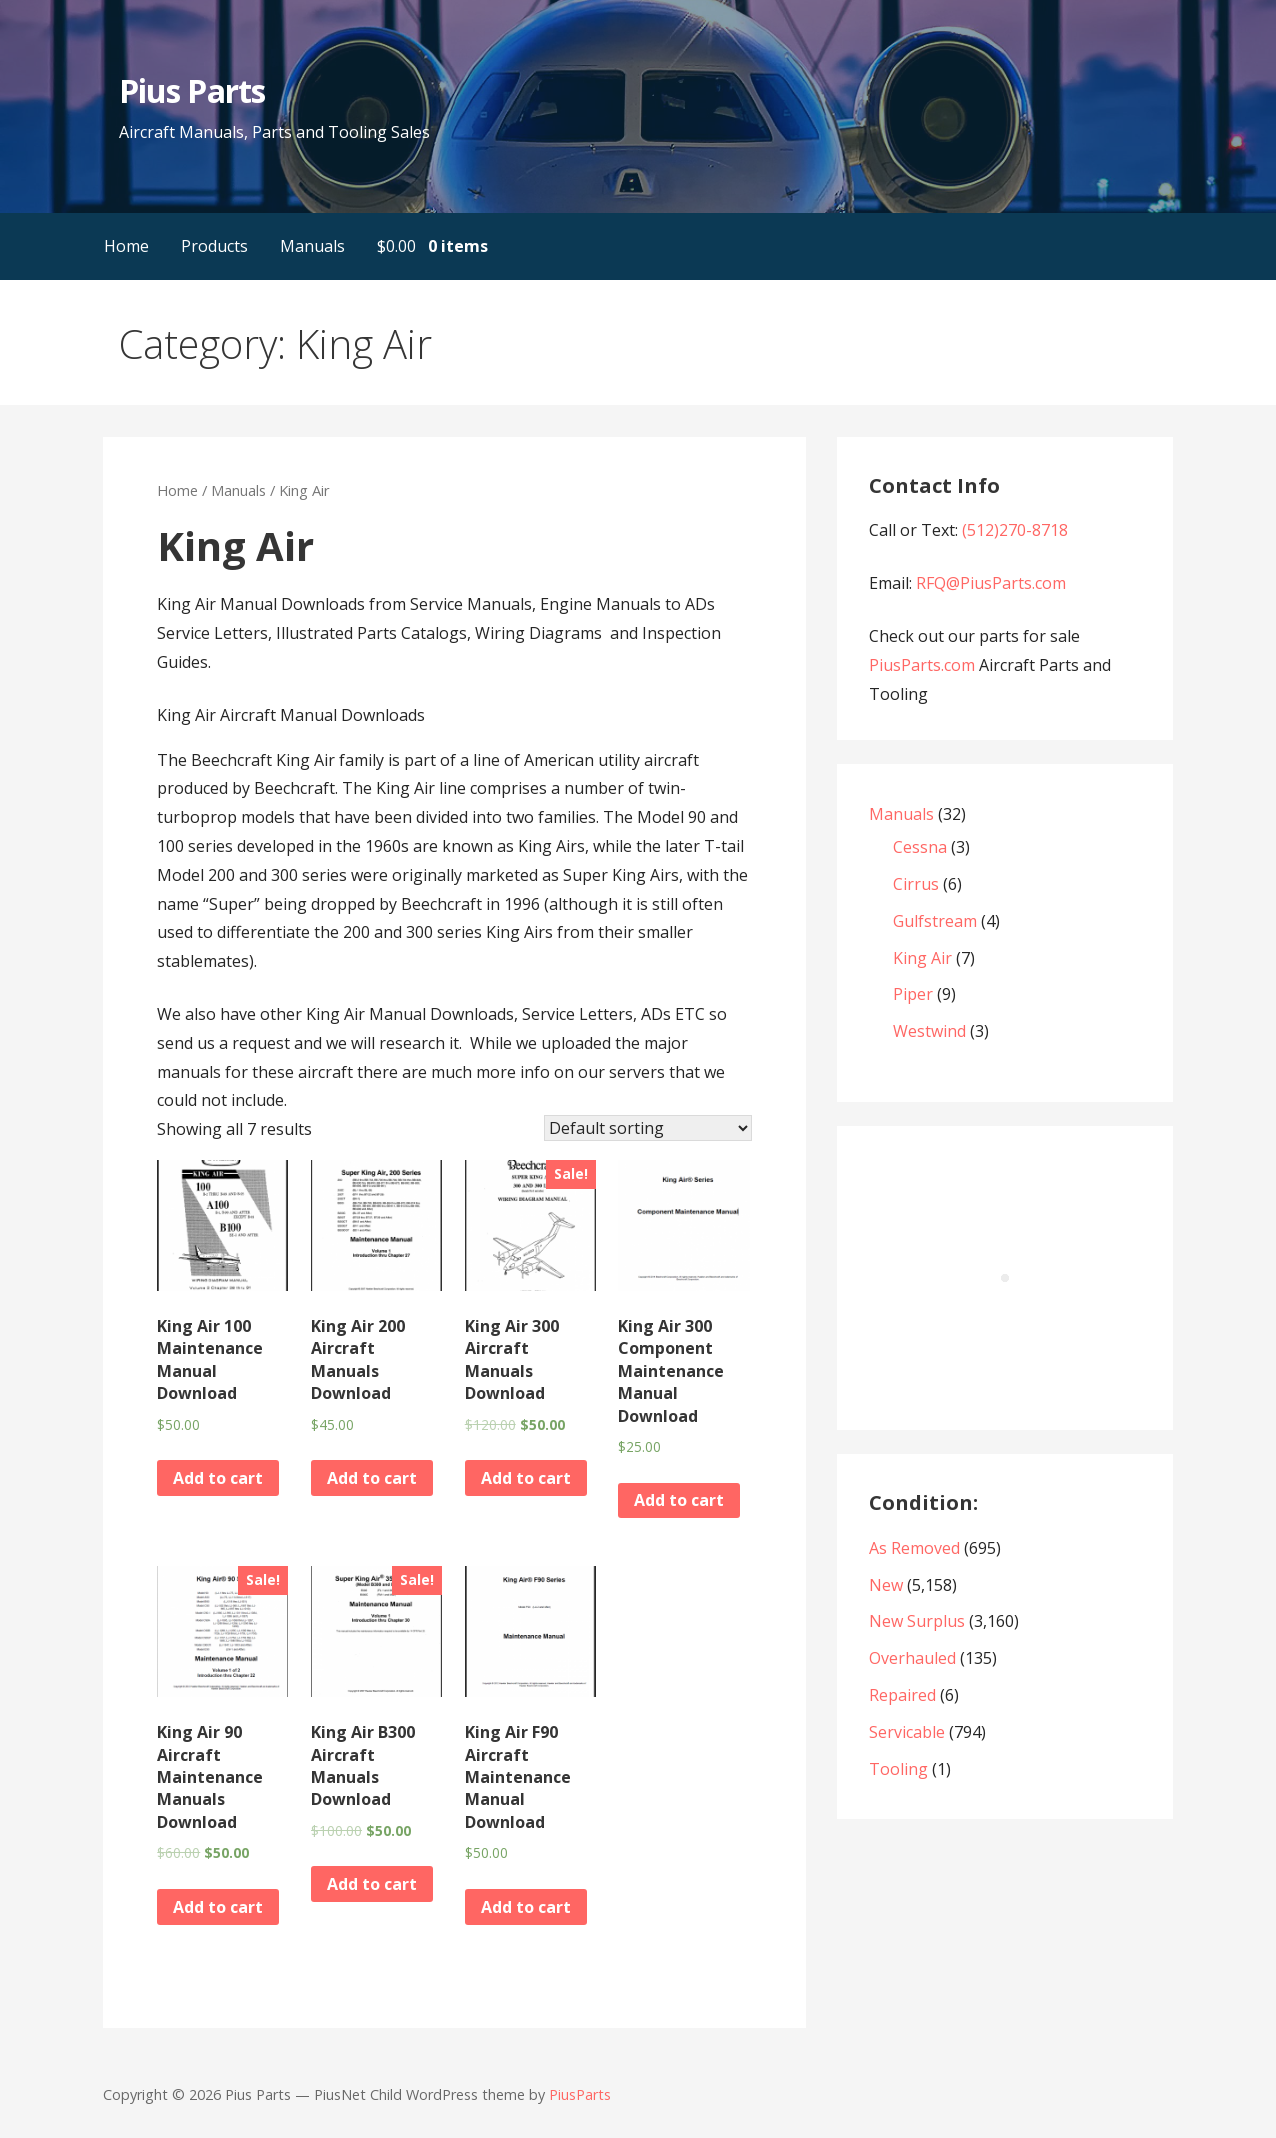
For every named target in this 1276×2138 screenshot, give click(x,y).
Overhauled (912, 1658)
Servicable (907, 1732)
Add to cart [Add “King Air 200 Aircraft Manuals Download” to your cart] (372, 1478)
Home (126, 246)
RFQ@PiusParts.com (991, 583)
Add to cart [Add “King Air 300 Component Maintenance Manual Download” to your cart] (679, 1500)
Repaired (902, 1695)
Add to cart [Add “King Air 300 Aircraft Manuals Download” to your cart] (526, 1478)
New (886, 1585)
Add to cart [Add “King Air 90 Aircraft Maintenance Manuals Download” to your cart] (218, 1907)
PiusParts (580, 2094)
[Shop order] (648, 1128)
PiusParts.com (924, 665)
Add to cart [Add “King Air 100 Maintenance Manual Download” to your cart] (218, 1478)
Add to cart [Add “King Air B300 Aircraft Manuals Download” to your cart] (372, 1884)
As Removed (914, 1548)
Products (214, 246)
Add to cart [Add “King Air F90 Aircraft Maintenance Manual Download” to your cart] (526, 1907)
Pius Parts (191, 90)
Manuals (312, 246)
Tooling (898, 1769)
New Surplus (917, 1621)
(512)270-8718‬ (1015, 530)
